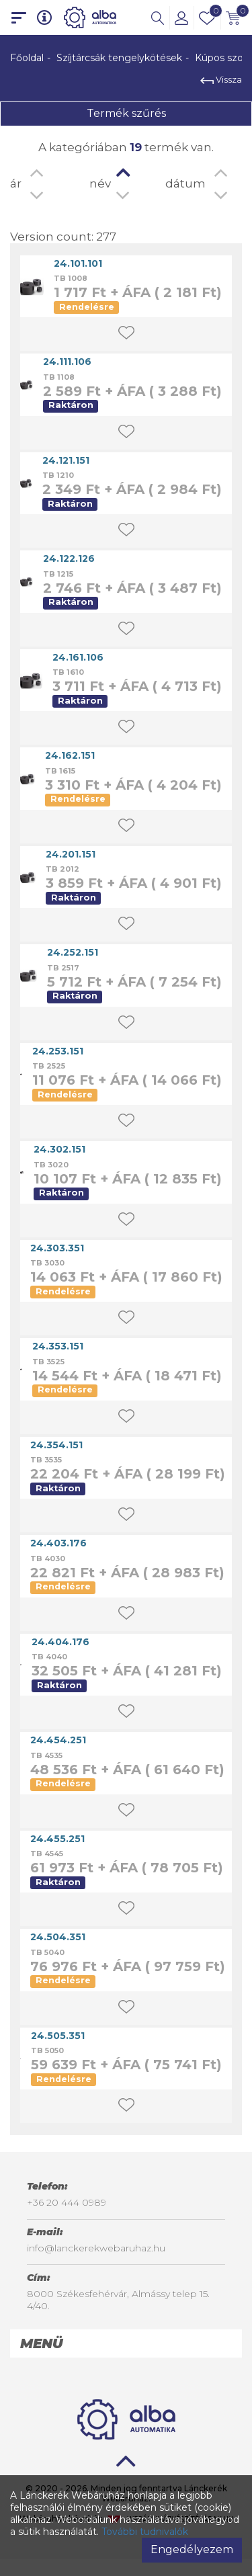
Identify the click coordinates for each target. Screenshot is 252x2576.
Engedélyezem (192, 2549)
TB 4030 (47, 1558)
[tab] (126, 2343)
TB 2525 (48, 1066)
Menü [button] (41, 2343)
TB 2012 (62, 869)
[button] (157, 17)
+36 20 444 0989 (66, 2202)
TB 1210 (58, 475)
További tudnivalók (144, 2532)
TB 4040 (49, 1656)
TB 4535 (46, 1755)
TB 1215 (58, 574)
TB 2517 (63, 967)
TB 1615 (60, 771)
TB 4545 (46, 1853)
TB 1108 (59, 377)
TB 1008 (70, 278)
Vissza (221, 79)
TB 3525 (48, 1361)
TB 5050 (47, 2050)
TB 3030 (47, 1263)
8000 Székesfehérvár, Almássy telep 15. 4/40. (118, 2300)
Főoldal (27, 58)
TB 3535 (46, 1459)
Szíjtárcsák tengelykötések (119, 58)
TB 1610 (68, 672)
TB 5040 (47, 1952)
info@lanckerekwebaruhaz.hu (96, 2248)
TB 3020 (51, 1164)
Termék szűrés (126, 113)
